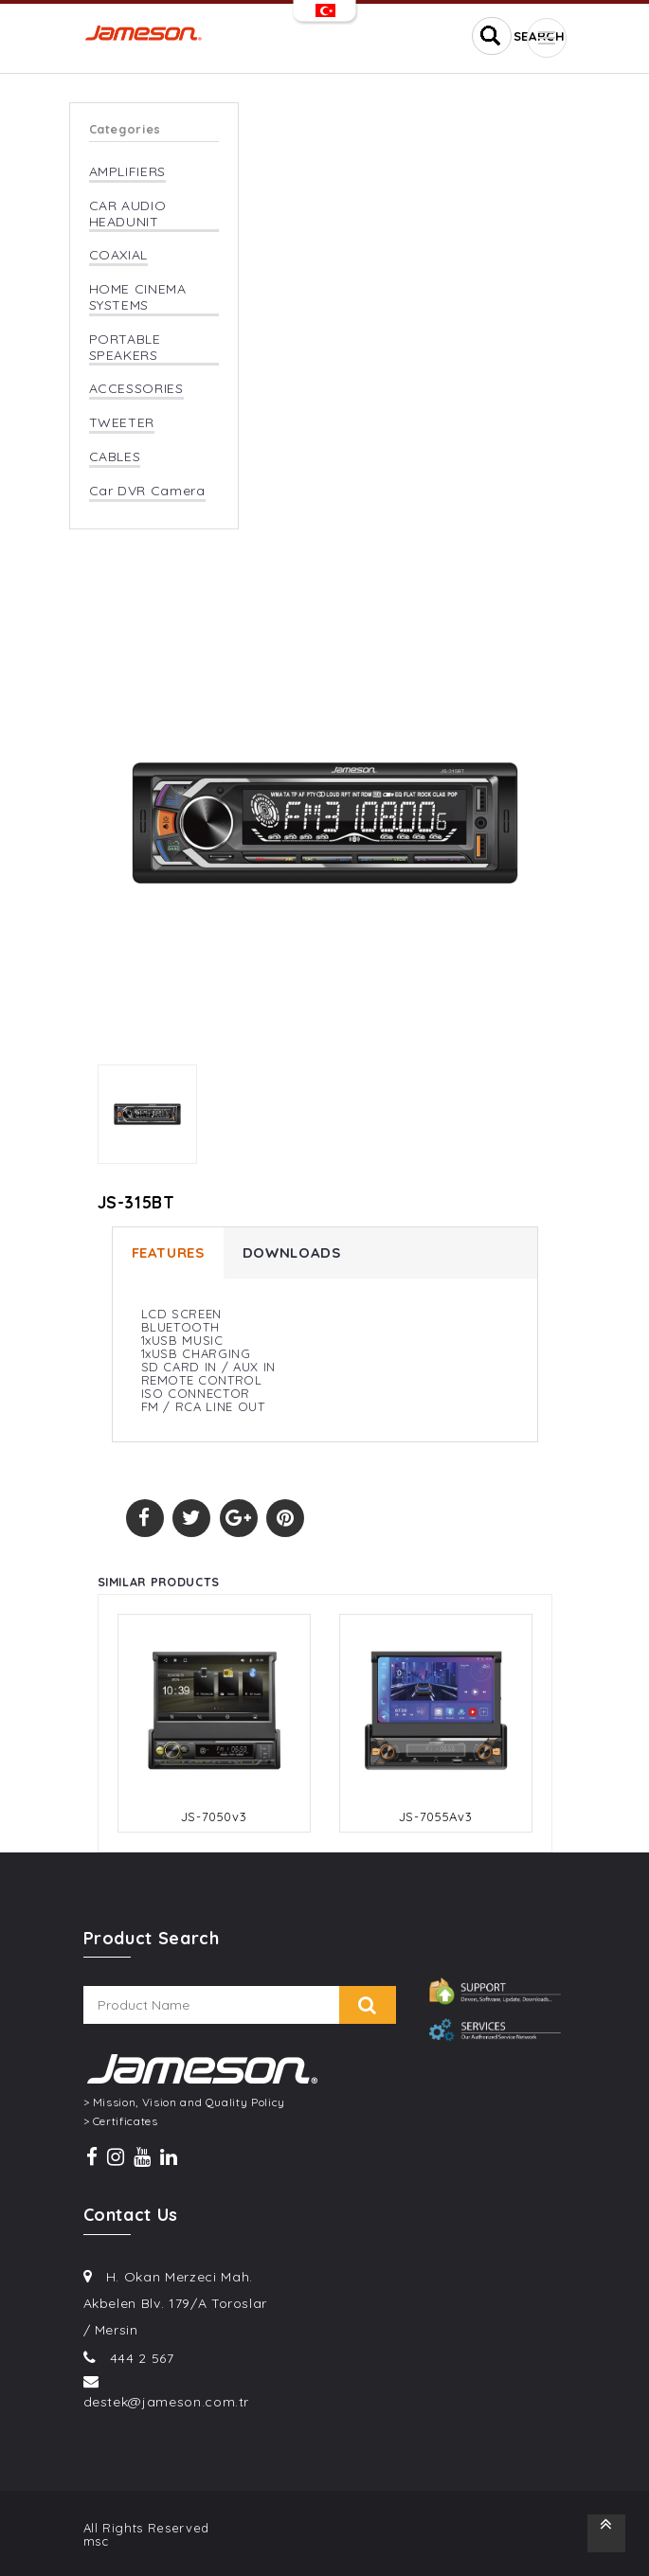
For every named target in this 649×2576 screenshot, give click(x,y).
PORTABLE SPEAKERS (125, 347)
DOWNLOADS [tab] (292, 1252)
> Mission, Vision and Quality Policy (184, 2102)
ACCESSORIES (136, 389)
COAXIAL (119, 255)
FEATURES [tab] (168, 1252)
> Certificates (120, 2121)
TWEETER (122, 423)
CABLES (115, 457)
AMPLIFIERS (128, 172)
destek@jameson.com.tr (166, 2401)
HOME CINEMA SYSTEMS (138, 297)
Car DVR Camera (147, 491)
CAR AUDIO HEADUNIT (128, 214)
